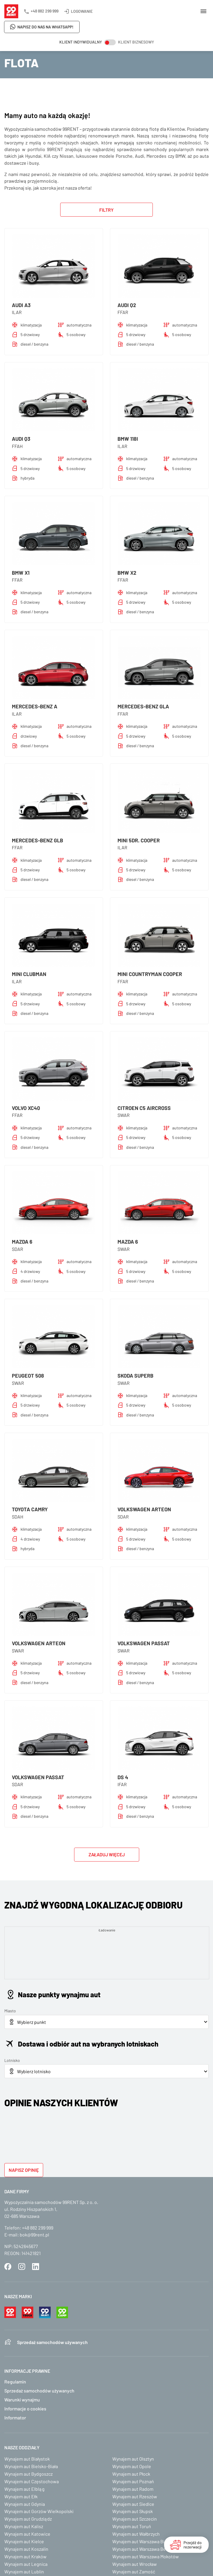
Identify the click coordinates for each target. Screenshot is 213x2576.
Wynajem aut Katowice (27, 2534)
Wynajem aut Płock (131, 2474)
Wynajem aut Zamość (133, 2571)
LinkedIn (35, 2266)
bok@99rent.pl (34, 2234)
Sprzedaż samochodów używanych (52, 2342)
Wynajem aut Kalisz (23, 2526)
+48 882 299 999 (44, 10)
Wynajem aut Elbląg (24, 2489)
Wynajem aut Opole (131, 2466)
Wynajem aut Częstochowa (31, 2481)
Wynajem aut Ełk (21, 2496)
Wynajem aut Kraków (25, 2556)
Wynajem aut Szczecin (134, 2518)
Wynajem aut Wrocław (134, 2564)
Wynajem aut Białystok (27, 2458)
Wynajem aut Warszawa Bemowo (145, 2549)
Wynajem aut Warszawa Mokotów (145, 2556)
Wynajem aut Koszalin (26, 2549)
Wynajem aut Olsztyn (133, 2458)
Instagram (21, 2266)
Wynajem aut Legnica (25, 2564)
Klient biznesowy (136, 41)
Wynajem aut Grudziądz (28, 2518)
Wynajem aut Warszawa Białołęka (145, 2541)
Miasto (10, 2010)
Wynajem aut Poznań (133, 2481)
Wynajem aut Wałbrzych (136, 2534)
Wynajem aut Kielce (24, 2541)
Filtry (106, 210)
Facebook (7, 2266)
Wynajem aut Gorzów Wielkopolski (39, 2511)
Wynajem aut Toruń (131, 2526)
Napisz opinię (24, 2170)
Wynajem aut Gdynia (24, 2504)
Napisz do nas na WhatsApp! (45, 26)
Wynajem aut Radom (132, 2489)
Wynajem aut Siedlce (133, 2504)
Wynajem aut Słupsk (132, 2511)
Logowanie (82, 11)
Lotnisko (12, 2060)
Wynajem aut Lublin (24, 2571)
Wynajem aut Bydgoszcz (28, 2474)
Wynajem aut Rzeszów (134, 2496)
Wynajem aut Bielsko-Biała (31, 2466)
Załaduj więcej (107, 1854)
